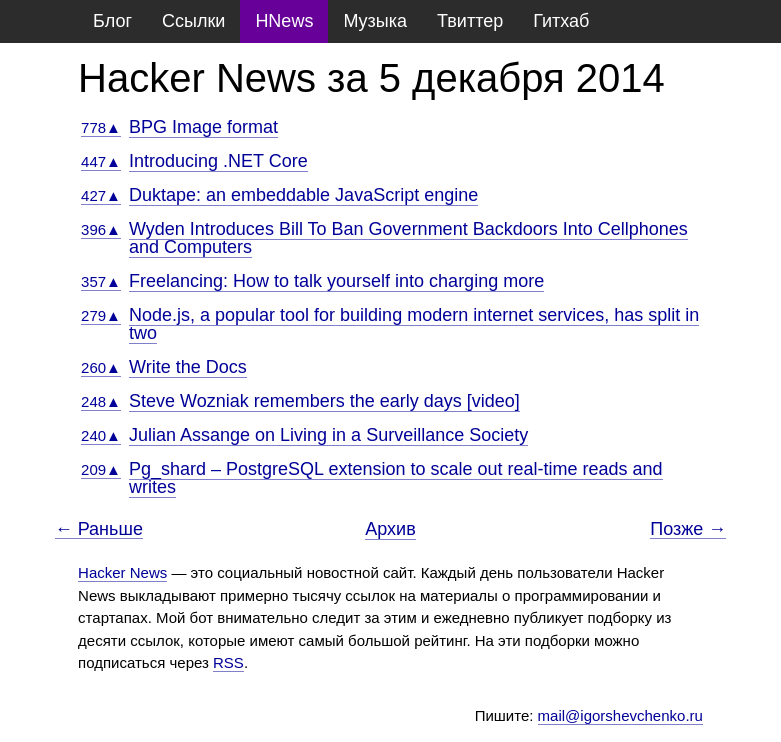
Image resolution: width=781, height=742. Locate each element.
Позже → (688, 529)
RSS (228, 662)
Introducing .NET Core (218, 161)
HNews (284, 21)
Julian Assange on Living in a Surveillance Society (328, 435)
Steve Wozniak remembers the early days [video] (324, 401)
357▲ (101, 281)
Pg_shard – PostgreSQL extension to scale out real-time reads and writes (396, 478)
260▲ (101, 367)
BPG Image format (203, 127)
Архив (390, 529)
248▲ (101, 401)
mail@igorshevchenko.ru (620, 715)
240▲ (101, 435)
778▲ (101, 127)
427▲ (101, 195)
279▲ (101, 315)
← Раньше (99, 529)
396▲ (101, 229)
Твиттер (470, 21)
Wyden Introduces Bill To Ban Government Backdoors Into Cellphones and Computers (408, 238)
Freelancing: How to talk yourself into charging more (336, 281)
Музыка (375, 21)
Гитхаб (561, 21)
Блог (112, 21)
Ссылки (193, 21)
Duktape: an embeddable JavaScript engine (303, 195)
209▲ (101, 469)
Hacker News (122, 572)
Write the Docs (188, 367)
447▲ (101, 161)
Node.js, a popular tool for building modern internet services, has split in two (414, 324)
